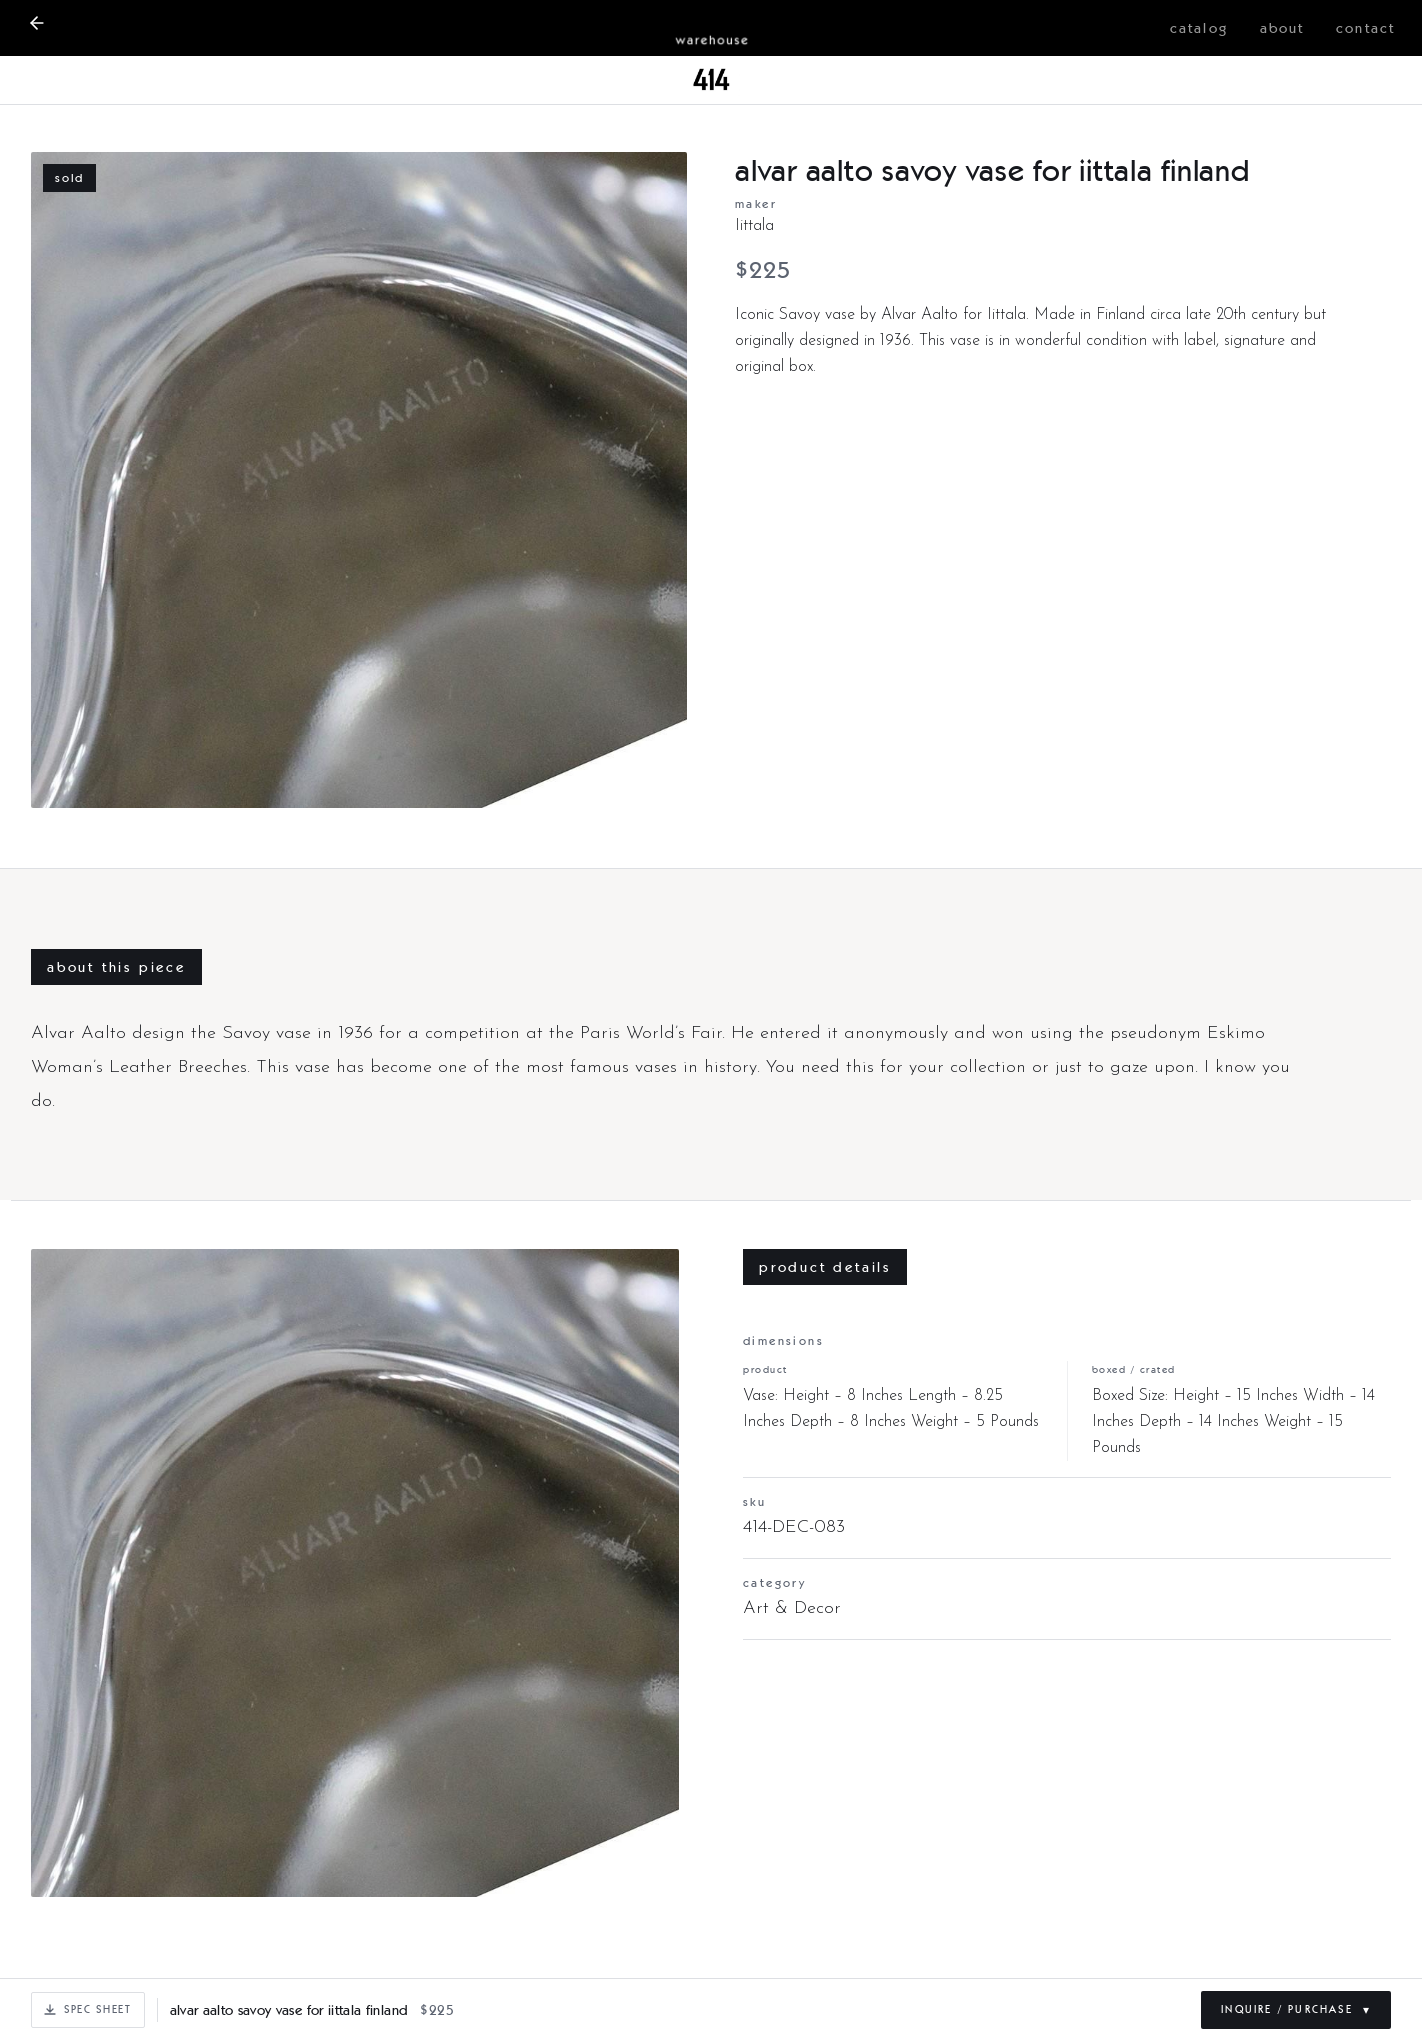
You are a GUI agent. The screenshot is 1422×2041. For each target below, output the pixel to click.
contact (1365, 28)
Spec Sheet (88, 2009)
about (1282, 28)
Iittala (754, 226)
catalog (1199, 28)
